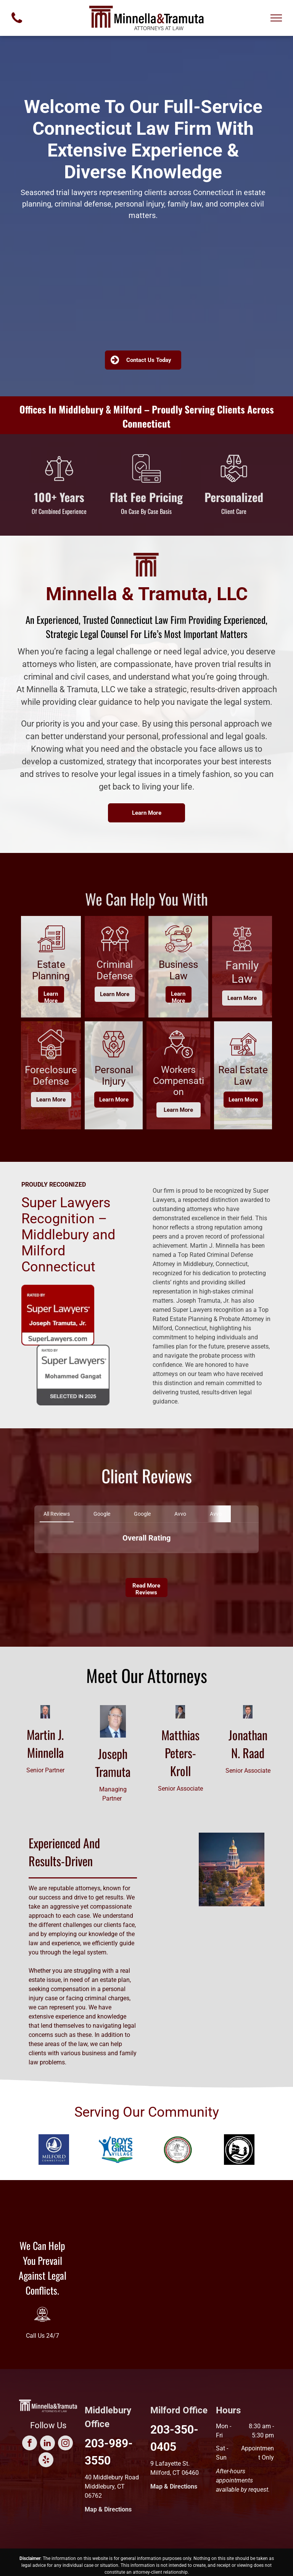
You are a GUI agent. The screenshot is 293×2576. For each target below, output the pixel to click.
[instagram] (65, 2443)
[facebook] (29, 2443)
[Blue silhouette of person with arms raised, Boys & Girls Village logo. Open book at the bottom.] (116, 2149)
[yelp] (46, 2460)
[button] (34, 1561)
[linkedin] (47, 2443)
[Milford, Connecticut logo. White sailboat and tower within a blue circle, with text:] (54, 2149)
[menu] (276, 18)
